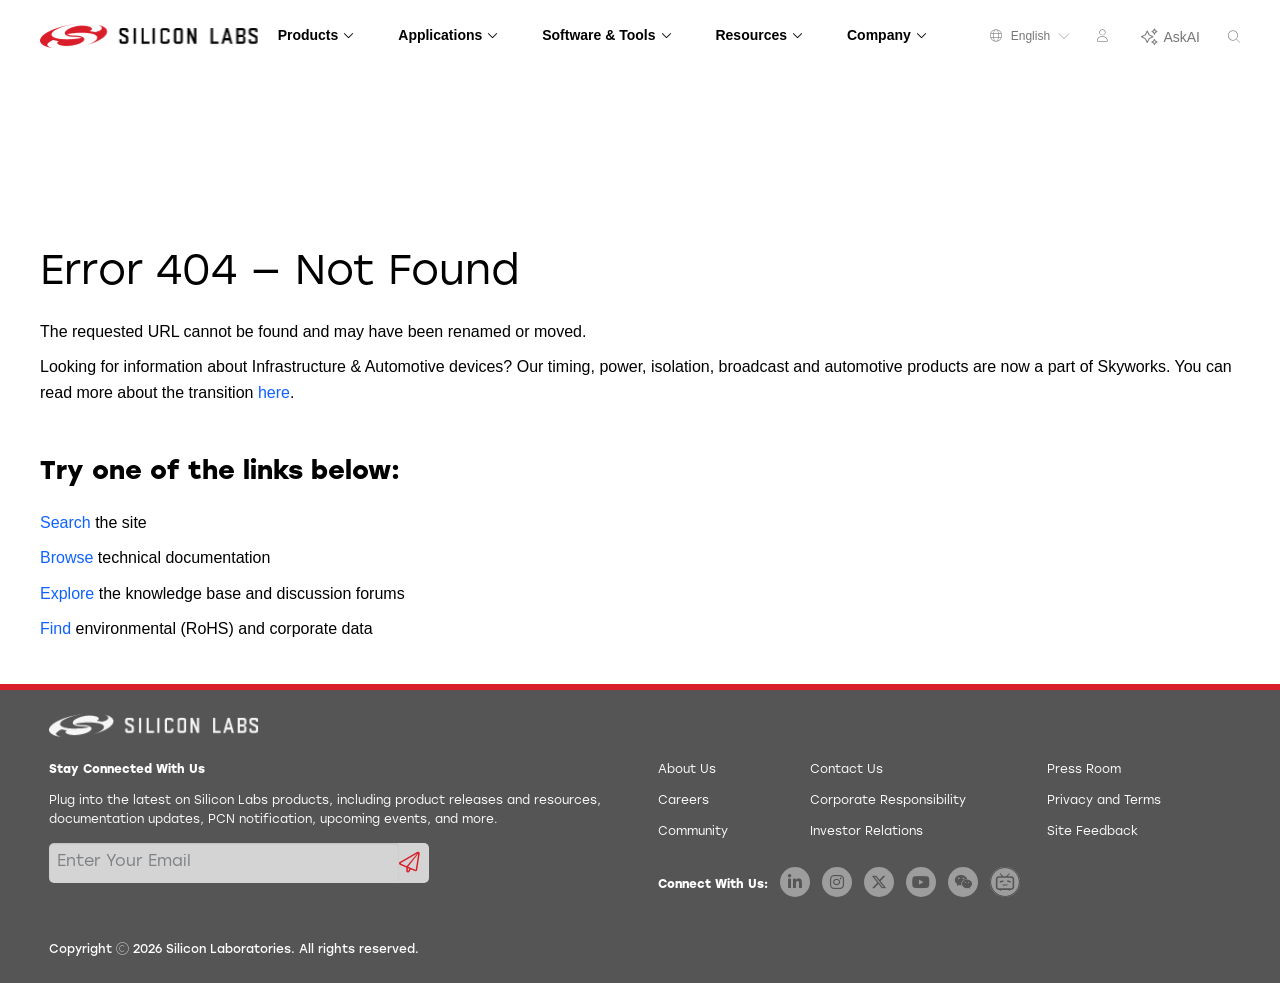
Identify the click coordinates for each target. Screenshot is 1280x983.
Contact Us (846, 770)
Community (693, 832)
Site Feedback (1092, 832)
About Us (687, 770)
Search (65, 522)
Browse (66, 557)
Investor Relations (866, 832)
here (274, 392)
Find (55, 628)
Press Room (1084, 770)
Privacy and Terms (1104, 801)
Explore (67, 593)
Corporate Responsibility (888, 801)
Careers (683, 801)
